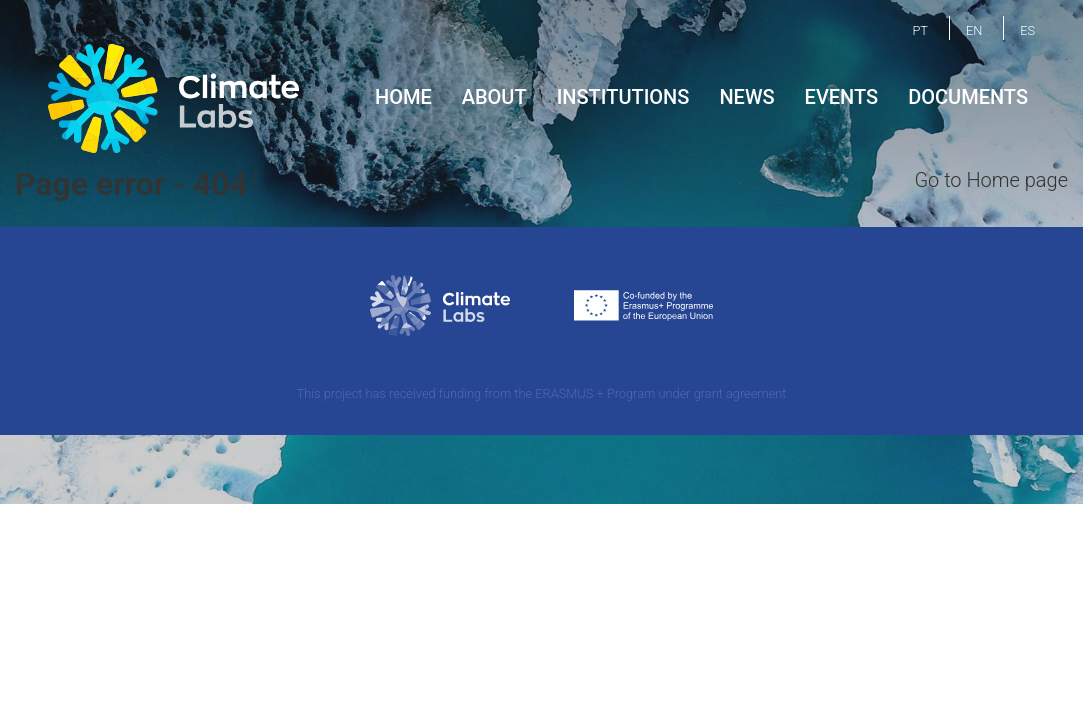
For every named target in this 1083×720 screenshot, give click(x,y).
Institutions (623, 97)
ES (1027, 30)
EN (974, 30)
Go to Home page (991, 180)
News (746, 97)
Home (403, 97)
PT (920, 30)
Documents (968, 97)
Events (842, 97)
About (494, 97)
